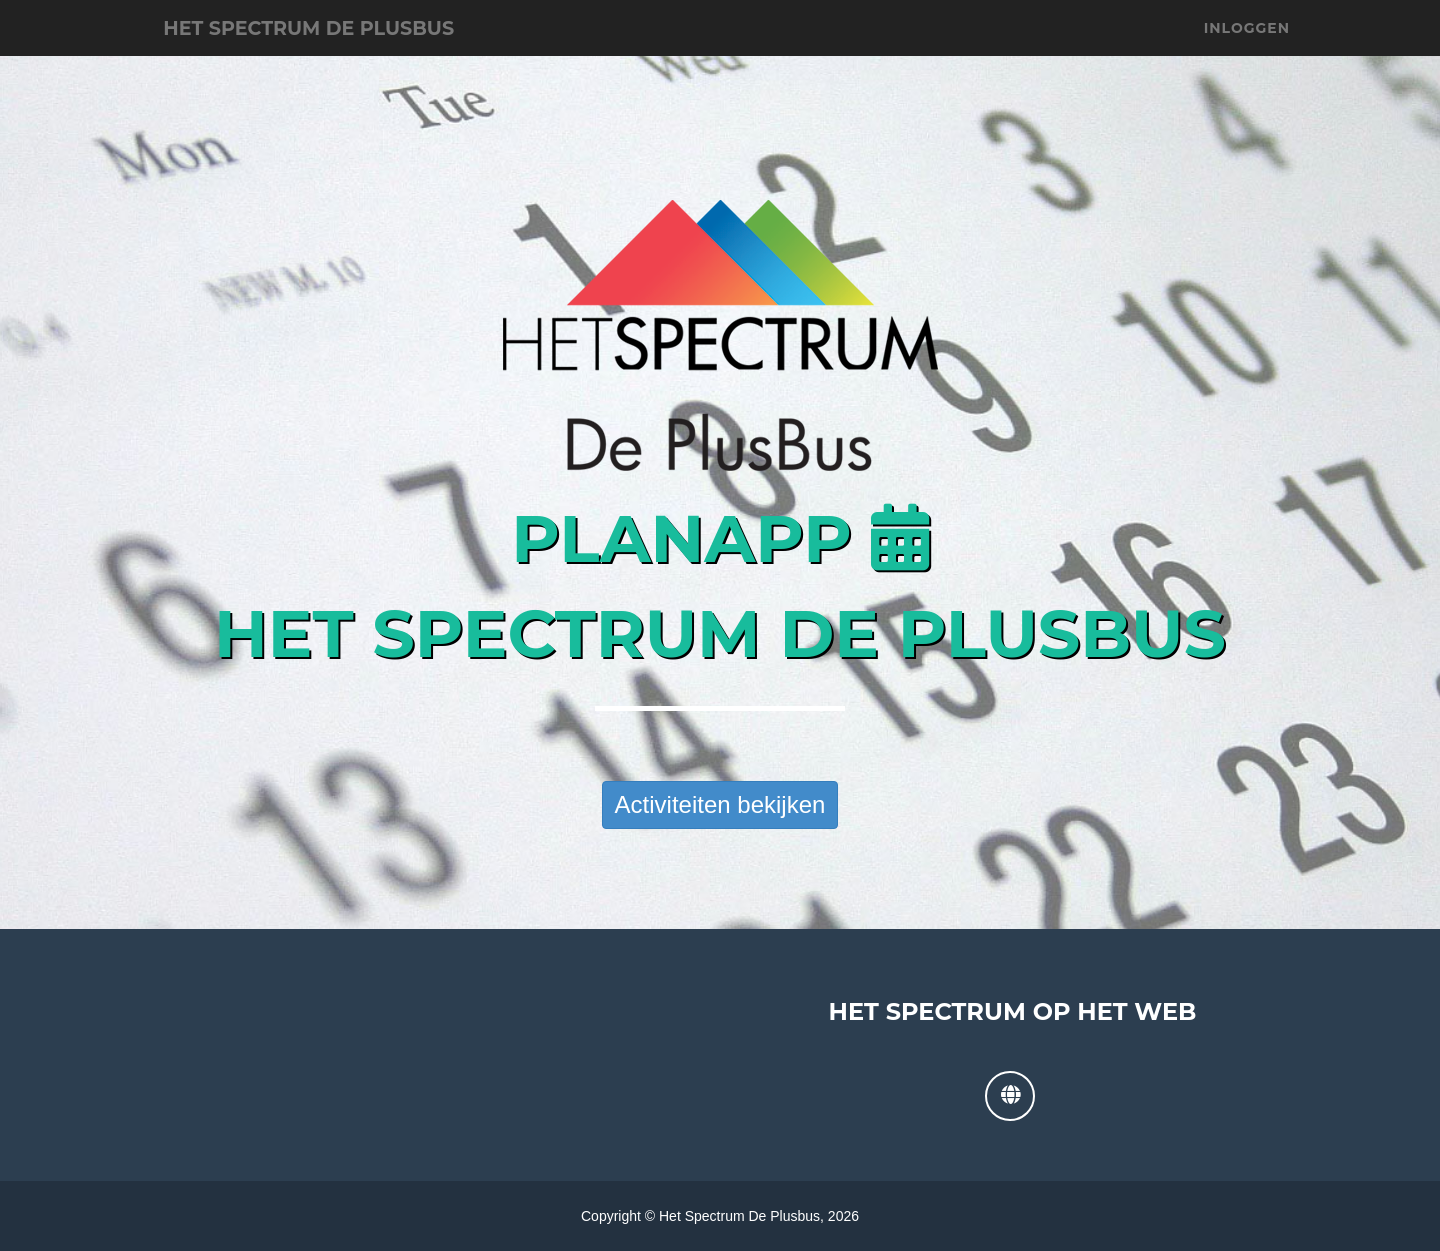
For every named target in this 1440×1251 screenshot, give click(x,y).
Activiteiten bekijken (720, 804)
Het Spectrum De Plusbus (363, 50)
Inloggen (1247, 50)
